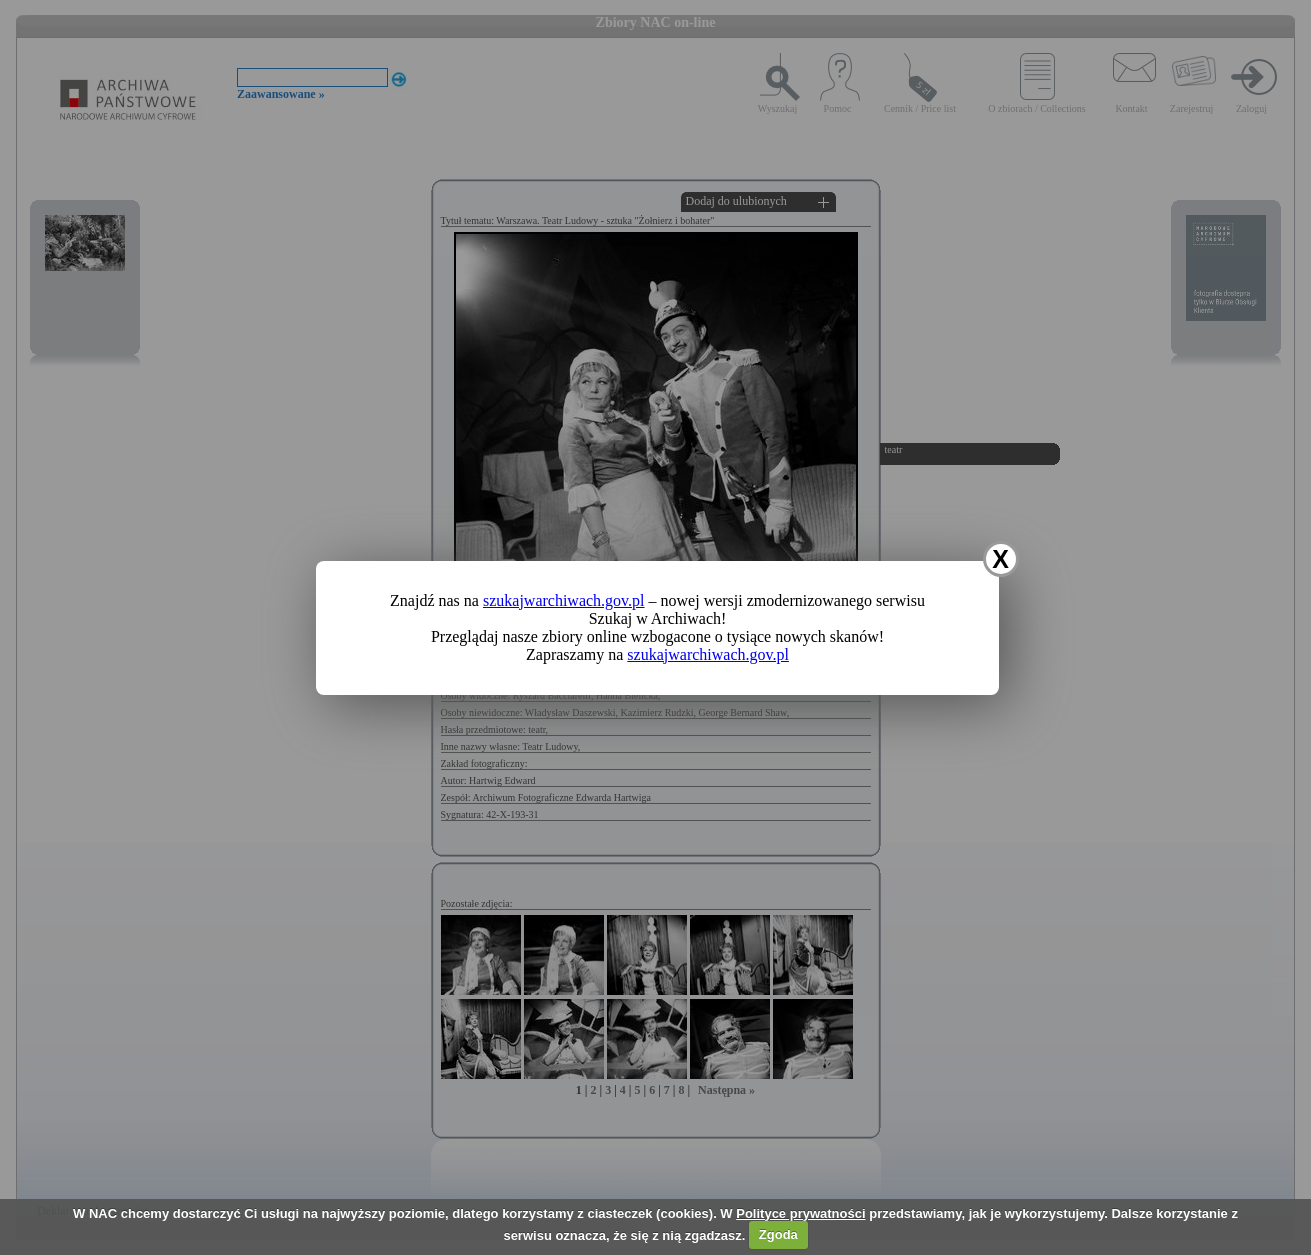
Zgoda (778, 1234)
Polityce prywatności (800, 1213)
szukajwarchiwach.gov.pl (564, 600)
